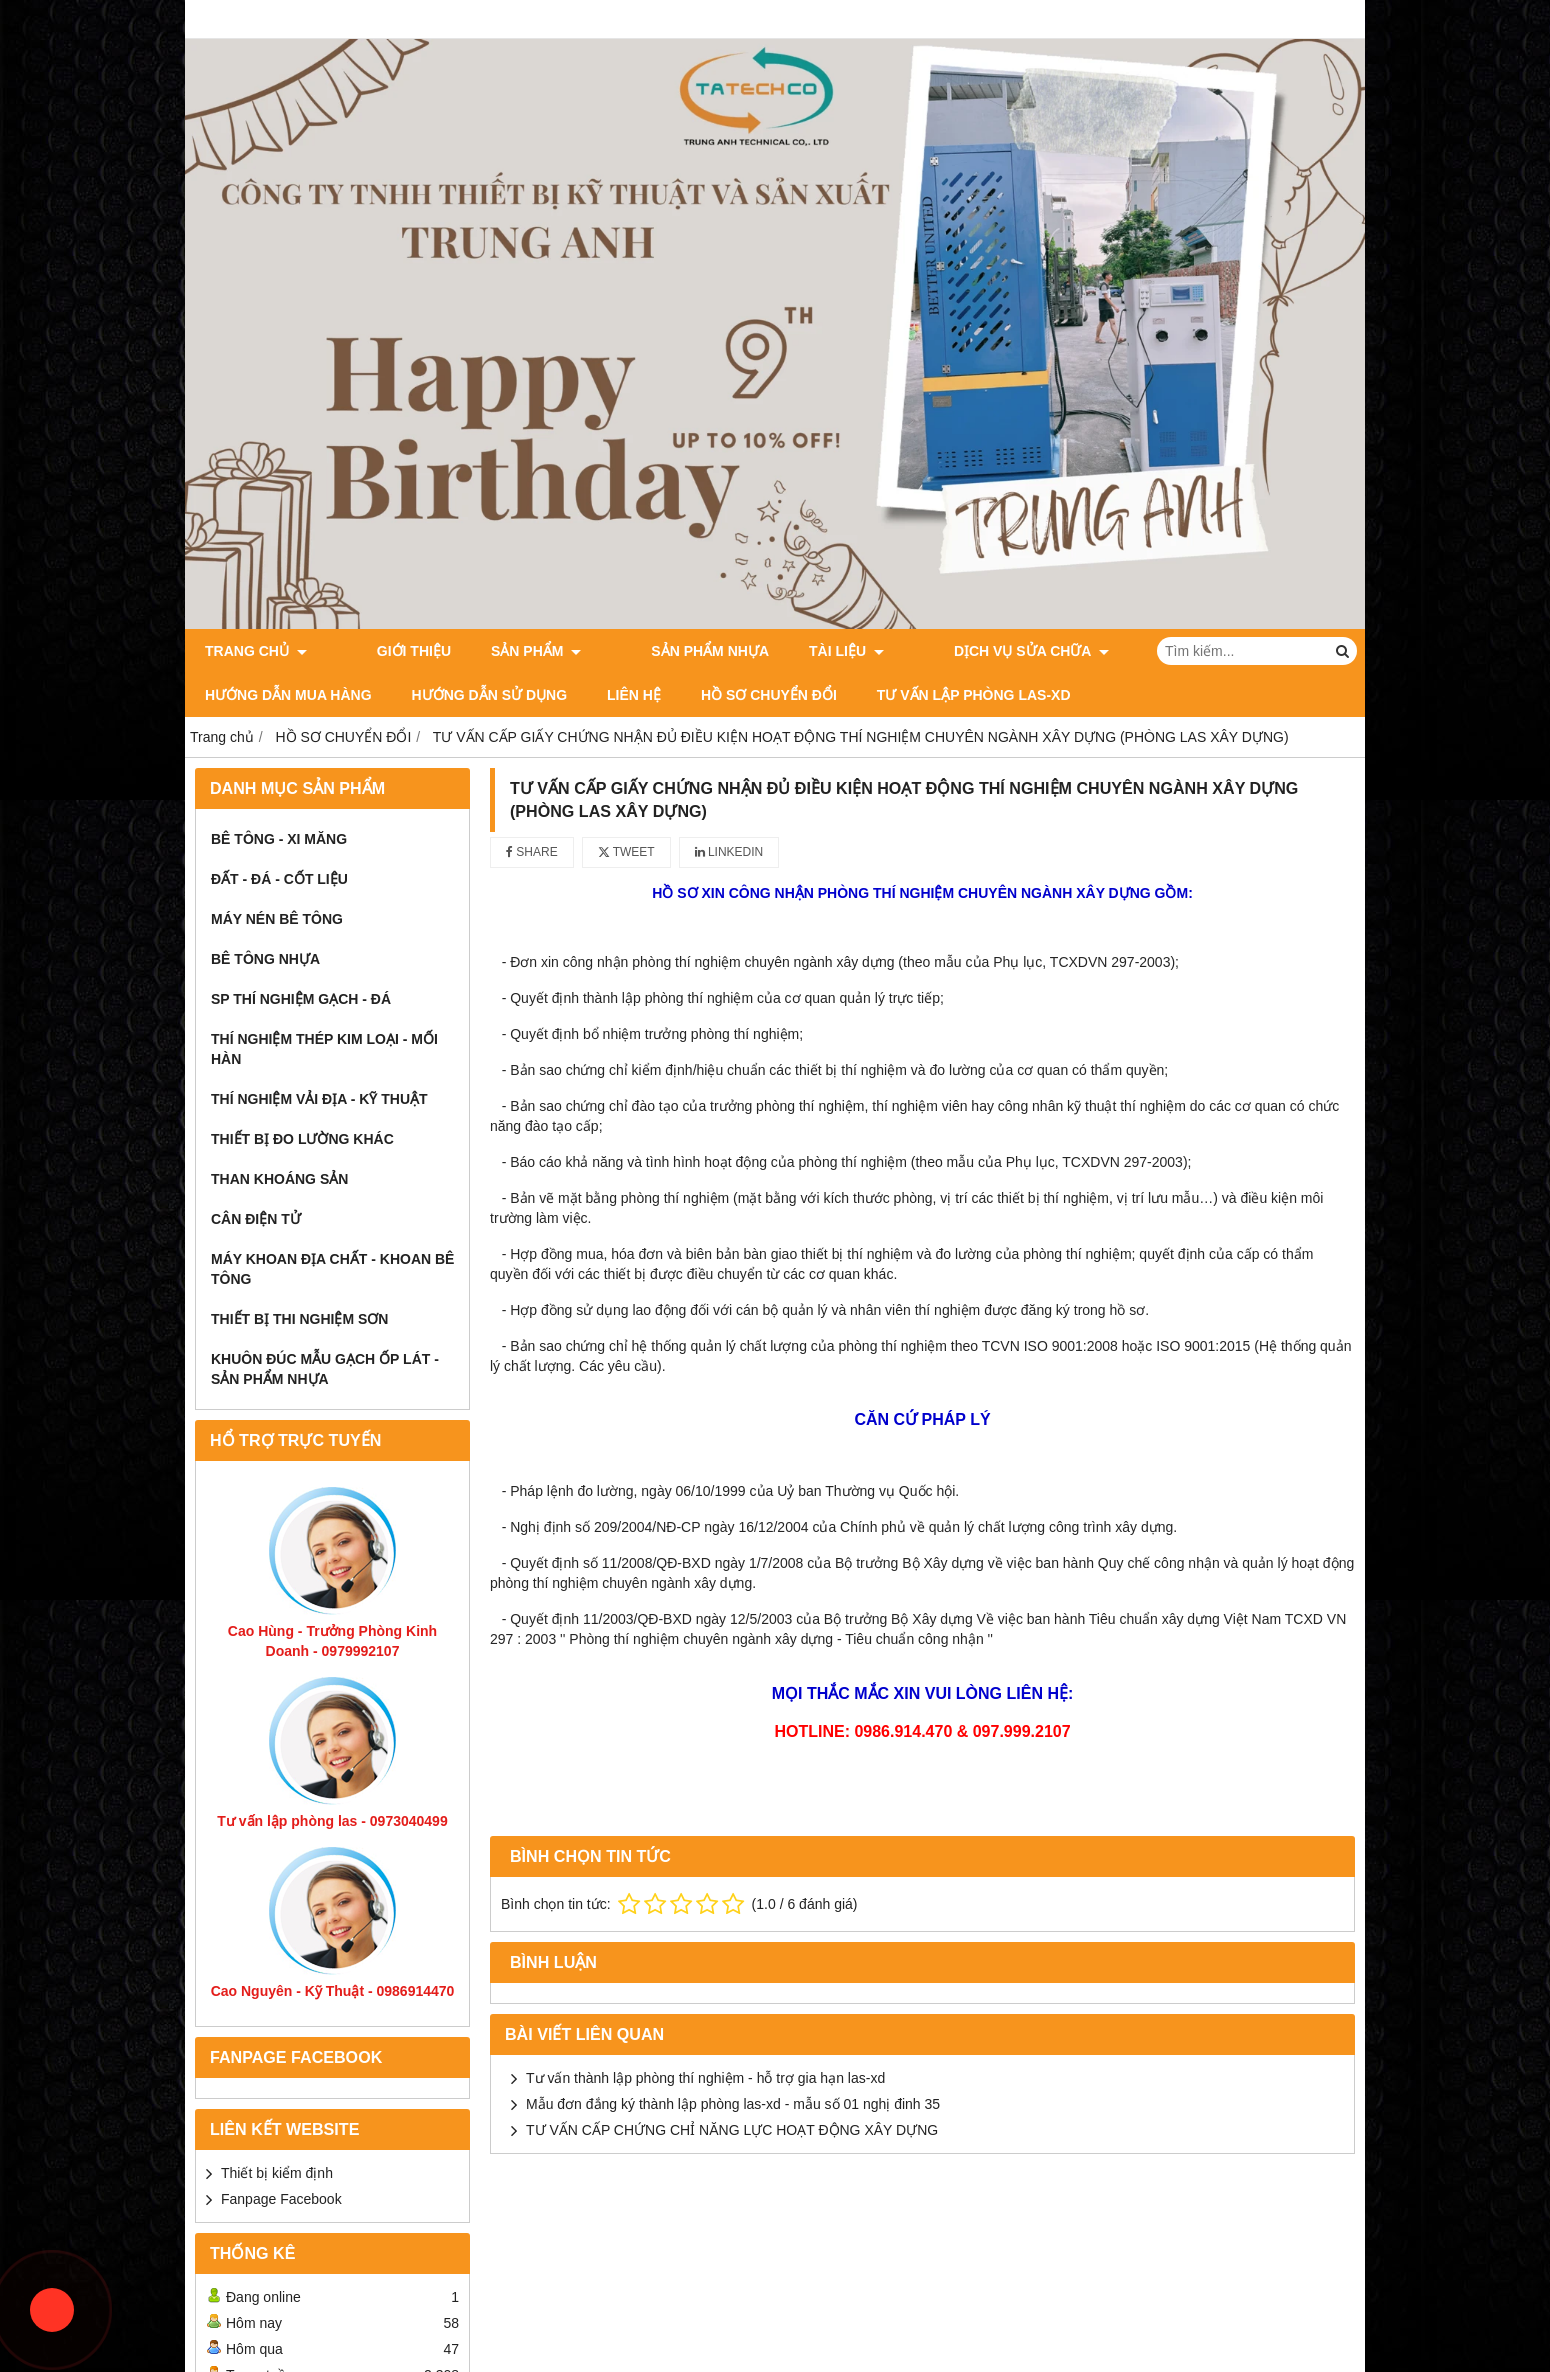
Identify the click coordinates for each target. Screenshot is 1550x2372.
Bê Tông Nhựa (265, 959)
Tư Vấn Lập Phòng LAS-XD (767, 695)
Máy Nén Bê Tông (277, 919)
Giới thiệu (384, 651)
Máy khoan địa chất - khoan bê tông (332, 1269)
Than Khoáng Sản (279, 1179)
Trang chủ (256, 651)
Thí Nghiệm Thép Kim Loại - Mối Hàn (324, 1049)
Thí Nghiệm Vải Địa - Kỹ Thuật (319, 1099)
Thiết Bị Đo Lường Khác (302, 1139)
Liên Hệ (427, 695)
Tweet (626, 852)
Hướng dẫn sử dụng (282, 695)
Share (532, 852)
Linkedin (729, 852)
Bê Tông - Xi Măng (279, 839)
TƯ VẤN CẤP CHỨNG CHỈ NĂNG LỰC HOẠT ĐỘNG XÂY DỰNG (732, 2130)
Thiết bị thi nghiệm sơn (299, 1319)
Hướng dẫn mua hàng (1142, 651)
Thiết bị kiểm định (277, 2173)
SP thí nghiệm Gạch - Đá (301, 999)
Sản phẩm (506, 651)
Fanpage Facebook (281, 2199)
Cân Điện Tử (256, 1219)
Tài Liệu (786, 651)
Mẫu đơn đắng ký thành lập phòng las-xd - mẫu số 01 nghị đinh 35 (733, 2104)
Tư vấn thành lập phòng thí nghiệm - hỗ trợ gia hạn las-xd (705, 2078)
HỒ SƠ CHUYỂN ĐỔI (562, 695)
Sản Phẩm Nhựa (650, 651)
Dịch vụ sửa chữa (941, 651)
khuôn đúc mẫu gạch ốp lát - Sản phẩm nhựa (325, 1369)
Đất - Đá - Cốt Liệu (279, 879)
